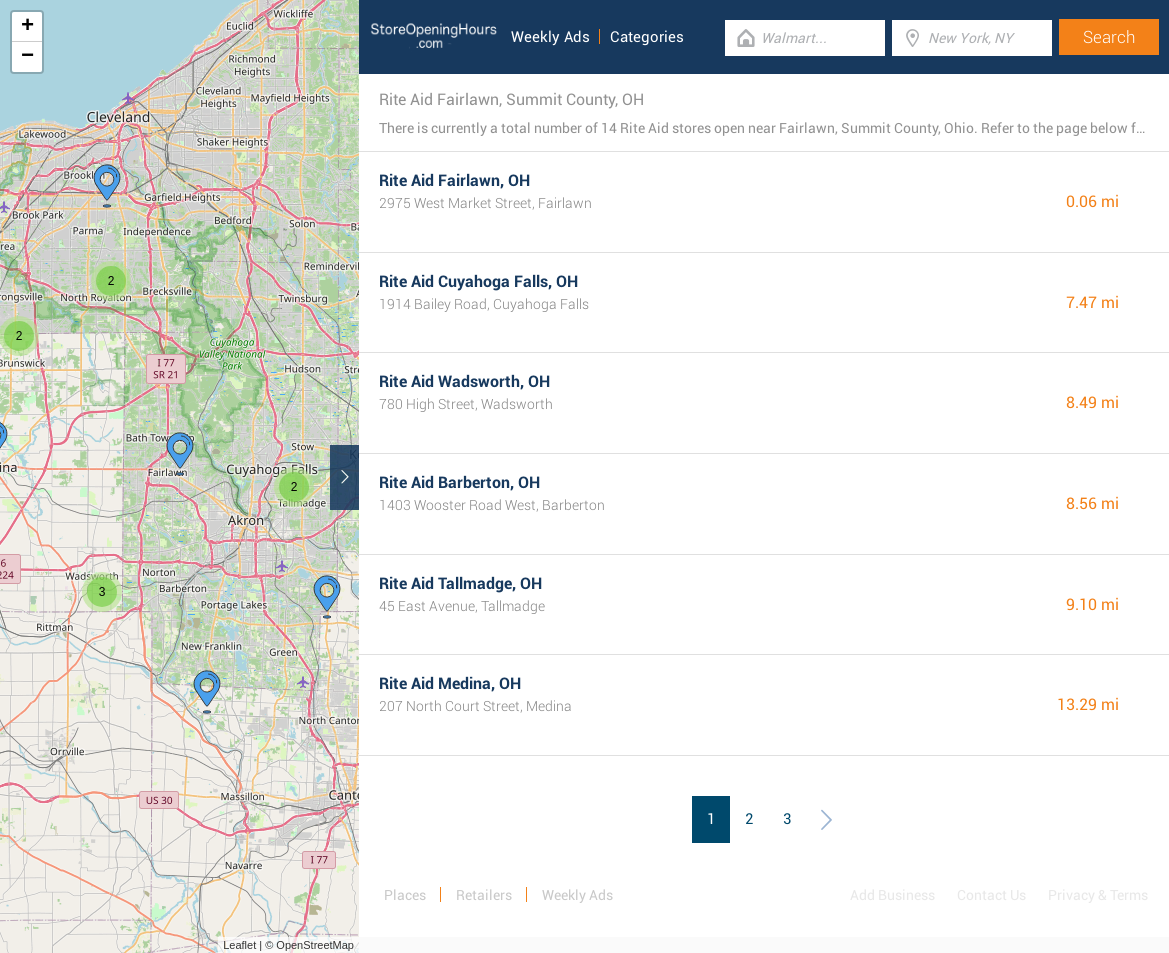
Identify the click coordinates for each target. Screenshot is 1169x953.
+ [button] (27, 27)
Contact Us (991, 895)
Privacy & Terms (1098, 895)
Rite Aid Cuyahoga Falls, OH (478, 281)
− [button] (27, 57)
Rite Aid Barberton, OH (459, 482)
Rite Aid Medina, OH (450, 683)
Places (405, 895)
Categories (647, 37)
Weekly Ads (550, 37)
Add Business (892, 895)
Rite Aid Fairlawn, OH (454, 180)
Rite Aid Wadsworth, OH (464, 381)
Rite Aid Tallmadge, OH (460, 583)
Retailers (484, 895)
